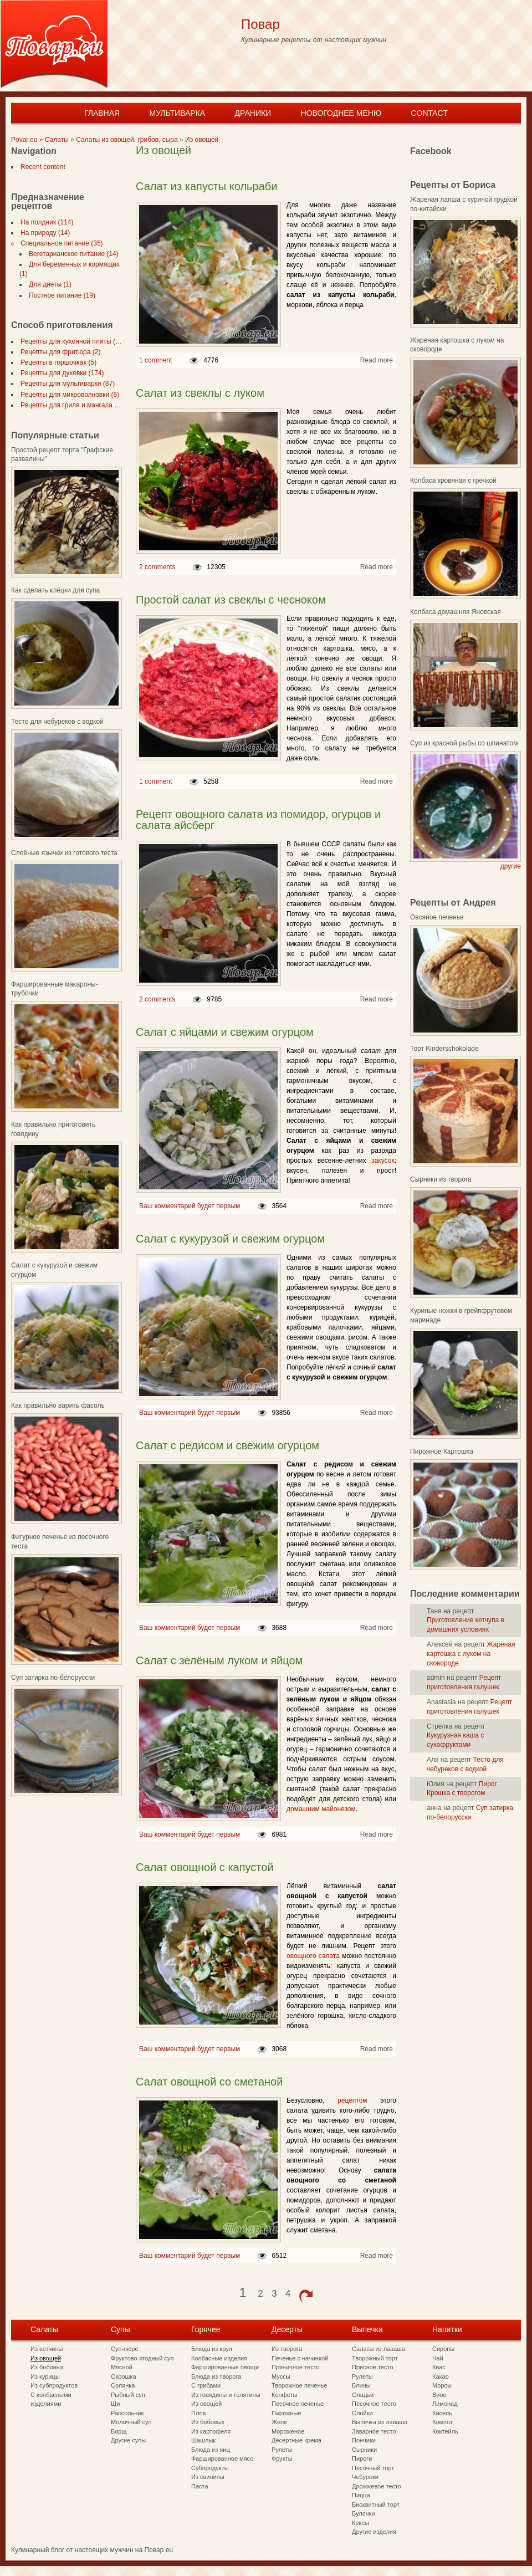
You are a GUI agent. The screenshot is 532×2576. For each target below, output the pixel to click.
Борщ (119, 2431)
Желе (279, 2422)
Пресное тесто (372, 2367)
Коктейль (445, 2431)
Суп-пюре (125, 2348)
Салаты (57, 140)
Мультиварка (177, 113)
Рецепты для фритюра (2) (58, 352)
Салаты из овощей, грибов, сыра (127, 140)
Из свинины (207, 2476)
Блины (361, 2385)
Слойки (362, 2413)
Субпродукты (210, 2468)
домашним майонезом (321, 1809)
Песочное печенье (298, 2403)
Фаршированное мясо (222, 2458)
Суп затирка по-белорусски (53, 1677)
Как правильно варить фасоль (58, 1405)
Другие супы (128, 2440)
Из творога (287, 2348)
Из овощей (201, 140)
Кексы (360, 2522)
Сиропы (443, 2348)
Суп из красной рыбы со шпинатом (464, 743)
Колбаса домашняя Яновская (455, 612)
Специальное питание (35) (59, 243)
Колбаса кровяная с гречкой (453, 480)
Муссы (281, 2376)
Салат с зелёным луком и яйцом (219, 1660)
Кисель (442, 2413)
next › (306, 2296)
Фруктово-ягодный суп (142, 2358)
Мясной (121, 2367)
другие (510, 866)
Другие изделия (374, 2531)
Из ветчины (46, 2348)
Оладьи (363, 2394)
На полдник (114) (44, 222)
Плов (198, 2413)
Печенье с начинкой (300, 2358)
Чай (437, 2358)
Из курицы (45, 2376)
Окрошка (123, 2376)
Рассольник (127, 2413)
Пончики (364, 2440)
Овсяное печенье (437, 917)
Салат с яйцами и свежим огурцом (225, 1032)
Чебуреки (365, 2476)
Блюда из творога (216, 2376)
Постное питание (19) (60, 295)
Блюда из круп (211, 2348)
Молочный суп (131, 2422)
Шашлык (203, 2440)
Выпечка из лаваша (379, 2422)
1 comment (155, 360)
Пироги (362, 2458)
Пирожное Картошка (441, 1451)
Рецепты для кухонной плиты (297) (72, 341)
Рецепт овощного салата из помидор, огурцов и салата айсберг (258, 819)
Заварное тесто (374, 2431)
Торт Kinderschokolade (444, 1048)
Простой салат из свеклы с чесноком (231, 600)
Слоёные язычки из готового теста (64, 853)
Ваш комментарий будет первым (189, 1206)
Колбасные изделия (219, 2358)
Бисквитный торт (376, 2504)
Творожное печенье (299, 2385)
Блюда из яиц (210, 2449)
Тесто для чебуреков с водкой (57, 721)
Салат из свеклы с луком (200, 393)
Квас (439, 2367)
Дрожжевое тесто (376, 2486)
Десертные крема (296, 2440)
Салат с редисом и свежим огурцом (227, 1445)
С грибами (206, 2385)
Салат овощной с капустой (205, 1867)
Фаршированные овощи (225, 2367)
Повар (260, 24)
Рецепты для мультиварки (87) (65, 383)
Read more (376, 360)
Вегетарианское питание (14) (71, 254)
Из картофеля (211, 2431)
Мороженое (288, 2431)
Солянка (123, 2385)
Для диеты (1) (48, 284)
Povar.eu (24, 140)
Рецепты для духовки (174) (60, 373)
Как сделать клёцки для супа (55, 590)
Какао (440, 2376)
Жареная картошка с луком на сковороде (471, 1653)
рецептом (352, 2100)
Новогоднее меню (341, 113)
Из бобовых (47, 2367)
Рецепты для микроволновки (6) (67, 394)
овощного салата (313, 1956)
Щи (115, 2403)
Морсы (442, 2385)
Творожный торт (375, 2358)
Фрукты (282, 2458)
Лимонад (445, 2403)
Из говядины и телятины (225, 2394)
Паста (199, 2486)
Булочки (363, 2513)
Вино (439, 2394)
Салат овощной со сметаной (209, 2082)
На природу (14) (43, 233)
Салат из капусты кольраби (206, 186)
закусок (382, 1160)
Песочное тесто (374, 2403)
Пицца (361, 2495)
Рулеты (282, 2449)
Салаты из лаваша (378, 2348)
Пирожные (286, 2413)
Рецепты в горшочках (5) (56, 362)
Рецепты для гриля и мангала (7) (69, 405)
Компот (442, 2422)
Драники (253, 113)
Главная (102, 113)
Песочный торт (373, 2468)
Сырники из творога (441, 1179)
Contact (429, 113)
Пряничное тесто (296, 2367)
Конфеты (284, 2394)
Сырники (364, 2449)
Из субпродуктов (54, 2385)
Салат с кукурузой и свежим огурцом (230, 1239)
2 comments (157, 567)
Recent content (40, 167)
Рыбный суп (128, 2394)
